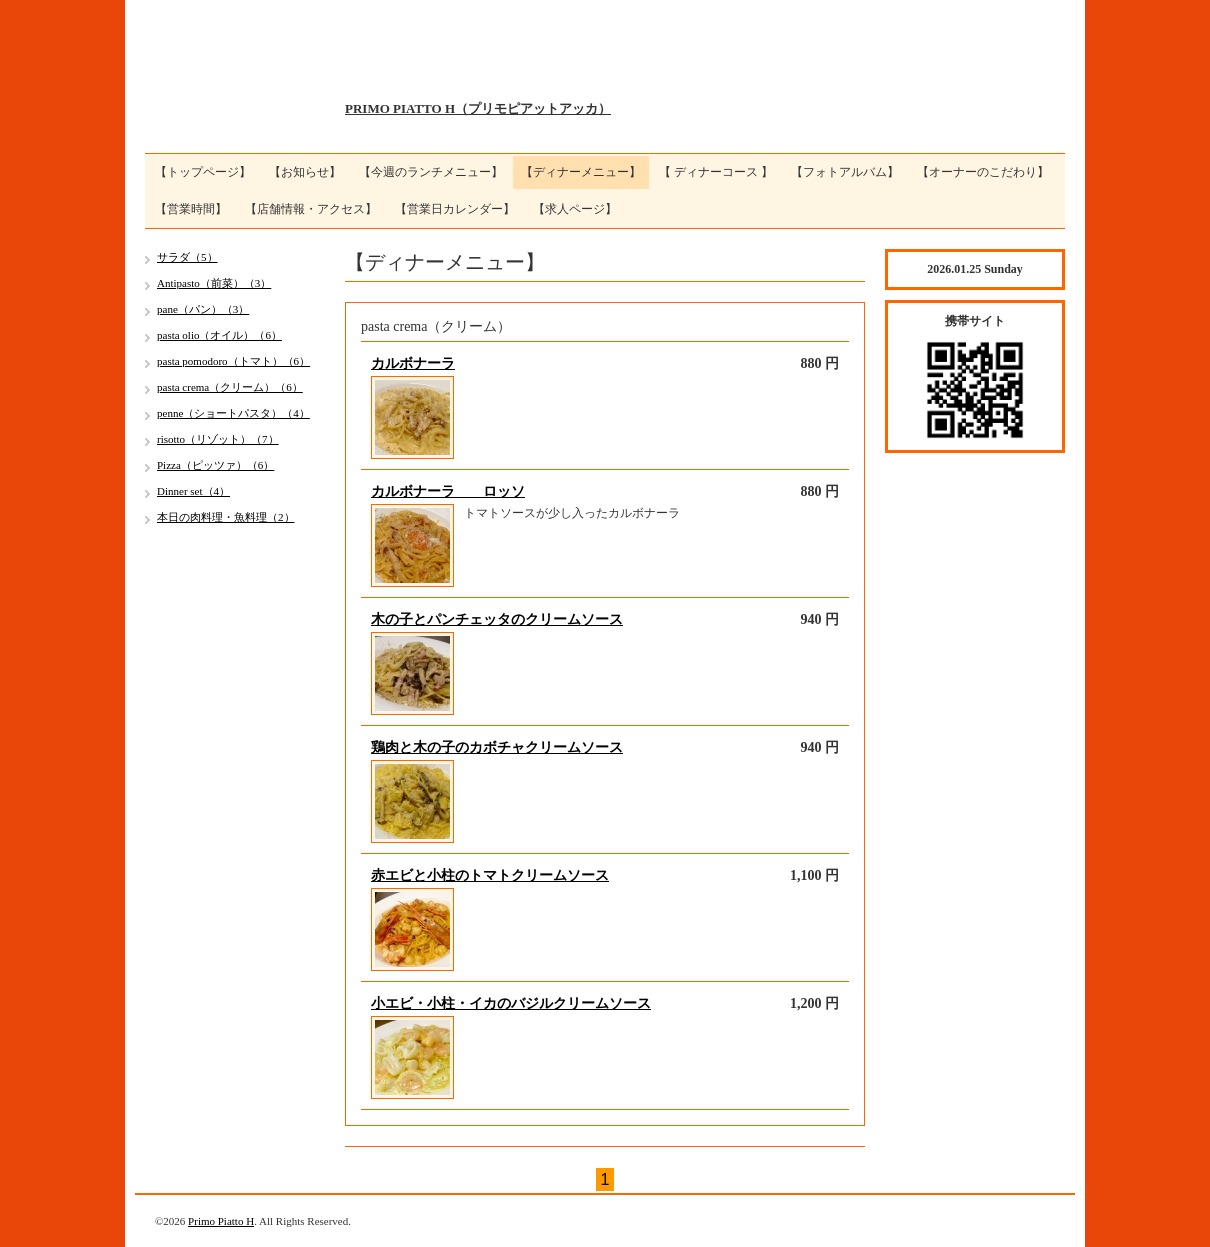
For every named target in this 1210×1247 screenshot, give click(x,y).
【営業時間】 (191, 209)
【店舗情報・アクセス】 (311, 209)
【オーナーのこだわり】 (983, 172)
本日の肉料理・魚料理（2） (226, 517)
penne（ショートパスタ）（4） (233, 413)
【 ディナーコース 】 (716, 172)
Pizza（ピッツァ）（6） (215, 465)
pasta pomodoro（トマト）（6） (233, 361)
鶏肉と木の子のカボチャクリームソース (497, 747)
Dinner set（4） (193, 491)
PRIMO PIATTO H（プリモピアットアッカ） (478, 108)
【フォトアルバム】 (845, 172)
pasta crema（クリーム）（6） (230, 387)
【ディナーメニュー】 (581, 172)
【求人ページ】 (575, 209)
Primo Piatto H (221, 1221)
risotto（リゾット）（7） (218, 439)
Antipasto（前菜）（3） (214, 283)
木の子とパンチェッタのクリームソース (497, 619)
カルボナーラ (413, 363)
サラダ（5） (187, 257)
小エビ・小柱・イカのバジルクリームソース (511, 1003)
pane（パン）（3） (203, 309)
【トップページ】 (203, 172)
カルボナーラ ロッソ (448, 491)
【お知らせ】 (305, 172)
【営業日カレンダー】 (455, 209)
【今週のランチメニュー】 (431, 172)
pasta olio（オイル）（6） (219, 335)
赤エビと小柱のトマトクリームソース (490, 875)
